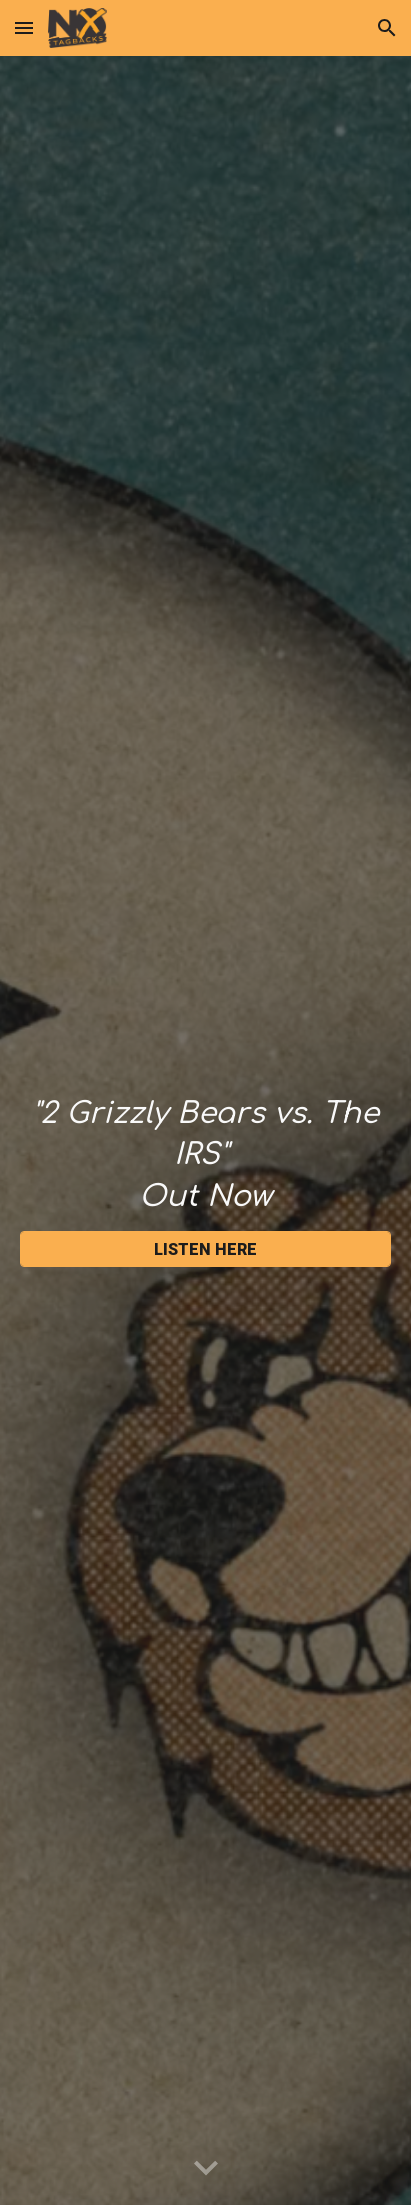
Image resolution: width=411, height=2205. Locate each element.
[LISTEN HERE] (205, 1249)
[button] (24, 27)
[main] (205, 1155)
